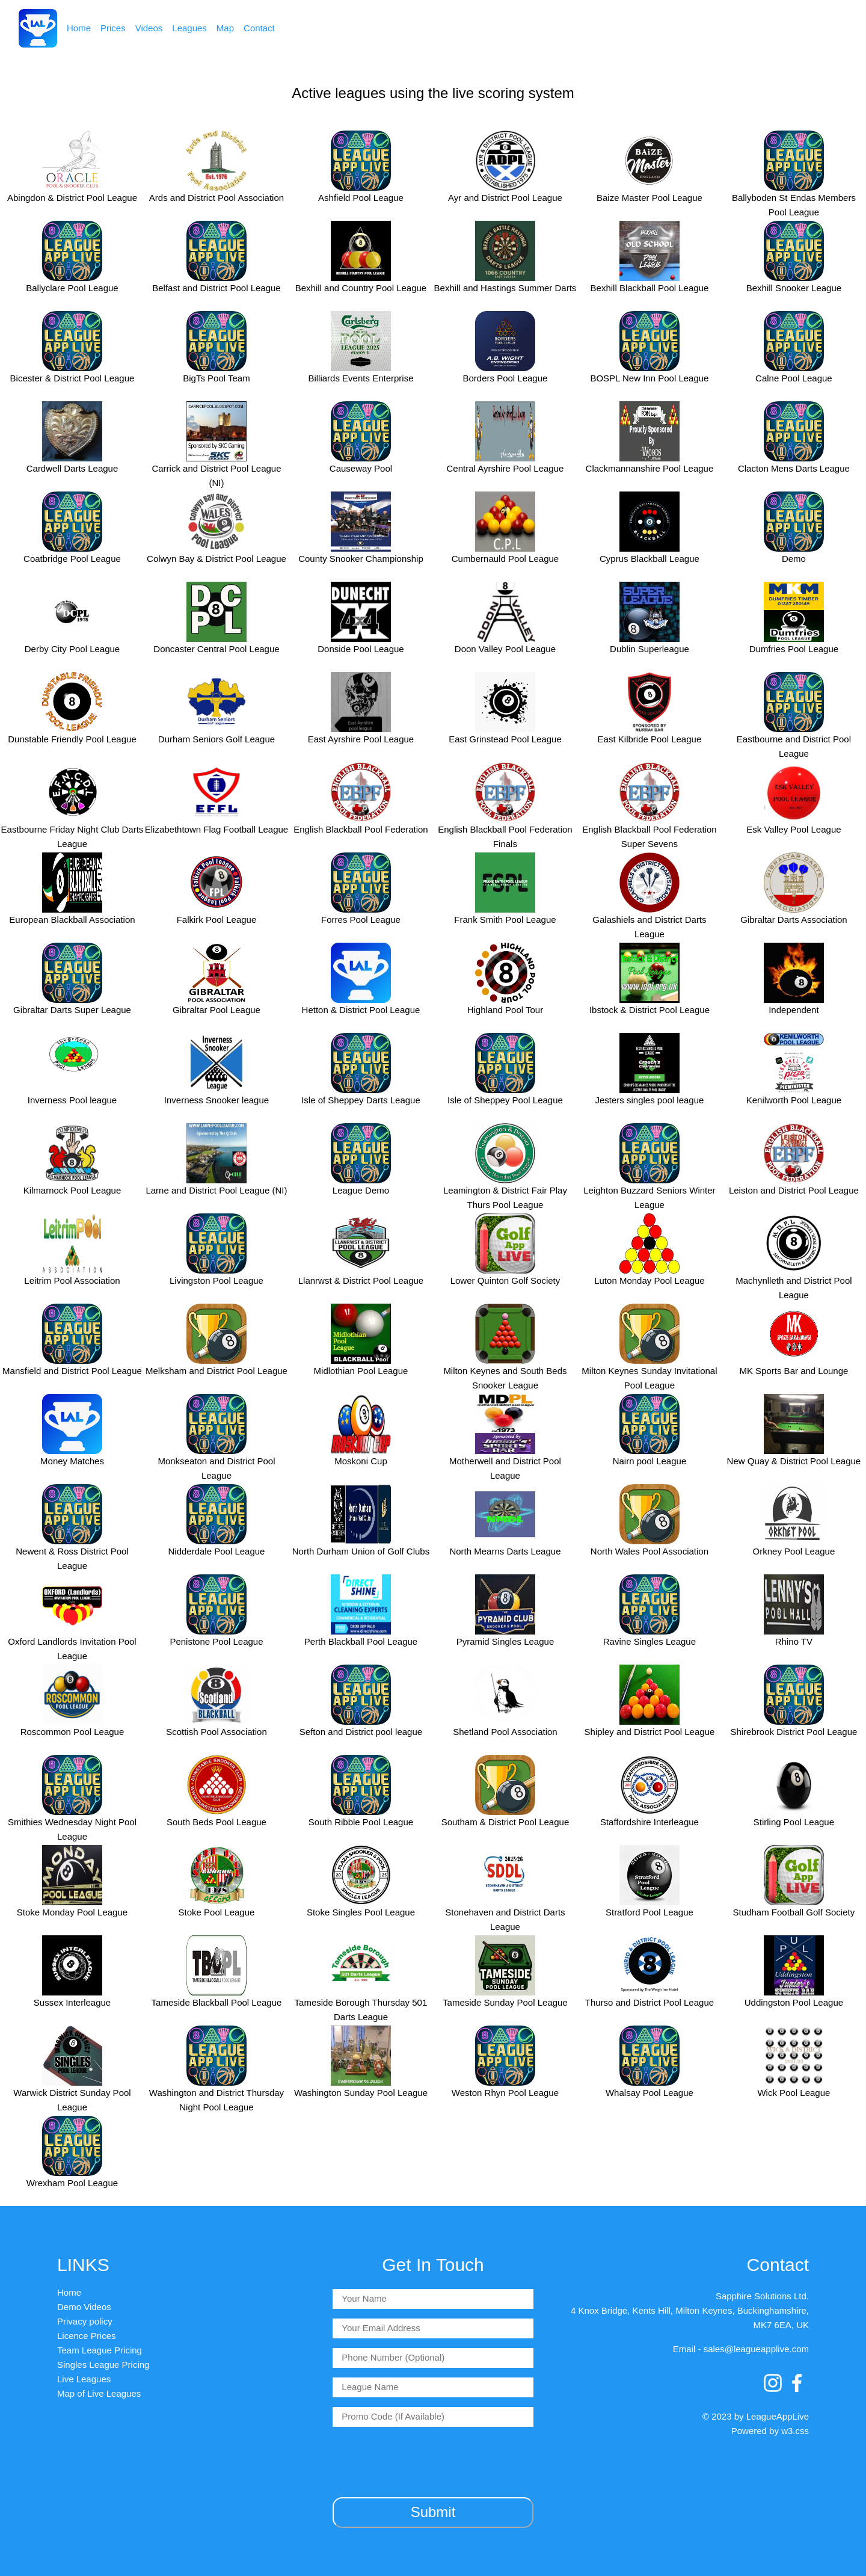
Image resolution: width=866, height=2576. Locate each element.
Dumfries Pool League (793, 649)
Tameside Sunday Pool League (505, 2002)
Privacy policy (84, 2321)
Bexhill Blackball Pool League (650, 288)
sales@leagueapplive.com (756, 2349)
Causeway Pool (361, 468)
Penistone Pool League (216, 1641)
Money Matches (72, 1461)
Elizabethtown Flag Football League (217, 829)
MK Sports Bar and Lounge (793, 1371)
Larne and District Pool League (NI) (216, 1190)
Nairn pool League (650, 1461)
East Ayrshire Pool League (361, 739)
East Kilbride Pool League (650, 739)
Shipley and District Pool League (650, 1732)
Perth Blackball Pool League (360, 1641)
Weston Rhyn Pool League (505, 2093)
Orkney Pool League (794, 1551)
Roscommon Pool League (72, 1732)
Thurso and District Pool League (649, 2002)
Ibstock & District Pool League (649, 1010)
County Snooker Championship (360, 558)
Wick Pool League (793, 2093)
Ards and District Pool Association (216, 198)
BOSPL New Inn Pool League (649, 378)
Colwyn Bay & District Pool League (216, 558)
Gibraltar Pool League (216, 1010)
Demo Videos (84, 2307)
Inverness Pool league (72, 1100)
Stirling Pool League (794, 1822)
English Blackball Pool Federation (360, 829)
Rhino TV (793, 1641)
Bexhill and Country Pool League (360, 288)
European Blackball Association (72, 919)
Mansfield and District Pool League (72, 1371)
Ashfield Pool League (361, 198)
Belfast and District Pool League (216, 288)
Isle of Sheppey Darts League (360, 1100)
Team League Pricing (99, 2350)
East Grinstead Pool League (505, 739)
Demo (794, 558)
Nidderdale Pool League (216, 1551)
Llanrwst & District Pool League (360, 1280)
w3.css (795, 2431)
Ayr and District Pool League (505, 198)
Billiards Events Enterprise (360, 378)
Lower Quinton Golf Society (505, 1280)
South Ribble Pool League (361, 1822)
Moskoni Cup (360, 1461)
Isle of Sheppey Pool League (505, 1100)
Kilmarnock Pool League (72, 1190)
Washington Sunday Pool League (361, 2093)
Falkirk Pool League (217, 919)
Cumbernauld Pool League (505, 558)
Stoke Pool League (217, 1912)
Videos (149, 28)
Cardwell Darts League (72, 468)
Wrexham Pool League (72, 2183)
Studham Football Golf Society (794, 1912)
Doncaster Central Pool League (216, 649)
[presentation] (433, 2459)
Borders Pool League (504, 378)
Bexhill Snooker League (793, 288)
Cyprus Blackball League (649, 558)
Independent (793, 1010)
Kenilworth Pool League (793, 1100)
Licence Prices (86, 2336)
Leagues (189, 28)
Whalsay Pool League (649, 2093)
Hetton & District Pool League (361, 1010)
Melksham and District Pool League (216, 1371)
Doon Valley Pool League (505, 649)
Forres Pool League (361, 919)
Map (225, 28)
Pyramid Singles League (505, 1641)
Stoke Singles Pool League (361, 1912)
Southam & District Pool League (505, 1822)
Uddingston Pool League (794, 2002)
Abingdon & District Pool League (72, 198)
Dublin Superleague (649, 649)
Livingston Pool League (216, 1280)
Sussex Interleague (72, 2002)
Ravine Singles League (649, 1641)
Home (79, 28)
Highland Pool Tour (505, 1010)
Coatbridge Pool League (72, 558)
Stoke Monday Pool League (72, 1912)
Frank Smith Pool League (505, 919)
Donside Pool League (361, 649)
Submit (433, 2512)
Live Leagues (84, 2379)
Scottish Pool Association (216, 1732)
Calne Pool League (793, 378)
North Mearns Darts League (504, 1551)
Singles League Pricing (103, 2364)
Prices (113, 28)
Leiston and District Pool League (794, 1190)
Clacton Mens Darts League (794, 468)
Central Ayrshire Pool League (505, 468)
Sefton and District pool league (360, 1732)
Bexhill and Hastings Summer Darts (505, 288)
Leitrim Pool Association (72, 1280)
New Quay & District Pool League (794, 1461)
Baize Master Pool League (649, 198)
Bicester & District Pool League (72, 378)
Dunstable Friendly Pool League (72, 739)
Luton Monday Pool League (649, 1280)
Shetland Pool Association (505, 1732)
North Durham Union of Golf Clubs (360, 1551)
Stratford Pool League (649, 1912)
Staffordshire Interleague (649, 1822)
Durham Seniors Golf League (216, 739)
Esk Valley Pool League (793, 829)
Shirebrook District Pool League (793, 1732)
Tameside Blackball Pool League (217, 2002)
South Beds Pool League (216, 1822)
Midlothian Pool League (361, 1371)
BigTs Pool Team (216, 378)
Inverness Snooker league (216, 1100)
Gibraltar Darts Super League (72, 1010)
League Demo (361, 1190)
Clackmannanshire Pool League (650, 468)
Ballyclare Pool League (72, 288)
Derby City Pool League (72, 649)
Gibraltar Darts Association (793, 919)
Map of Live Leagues (99, 2393)
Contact (259, 28)
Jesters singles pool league (649, 1100)
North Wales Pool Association (649, 1551)
